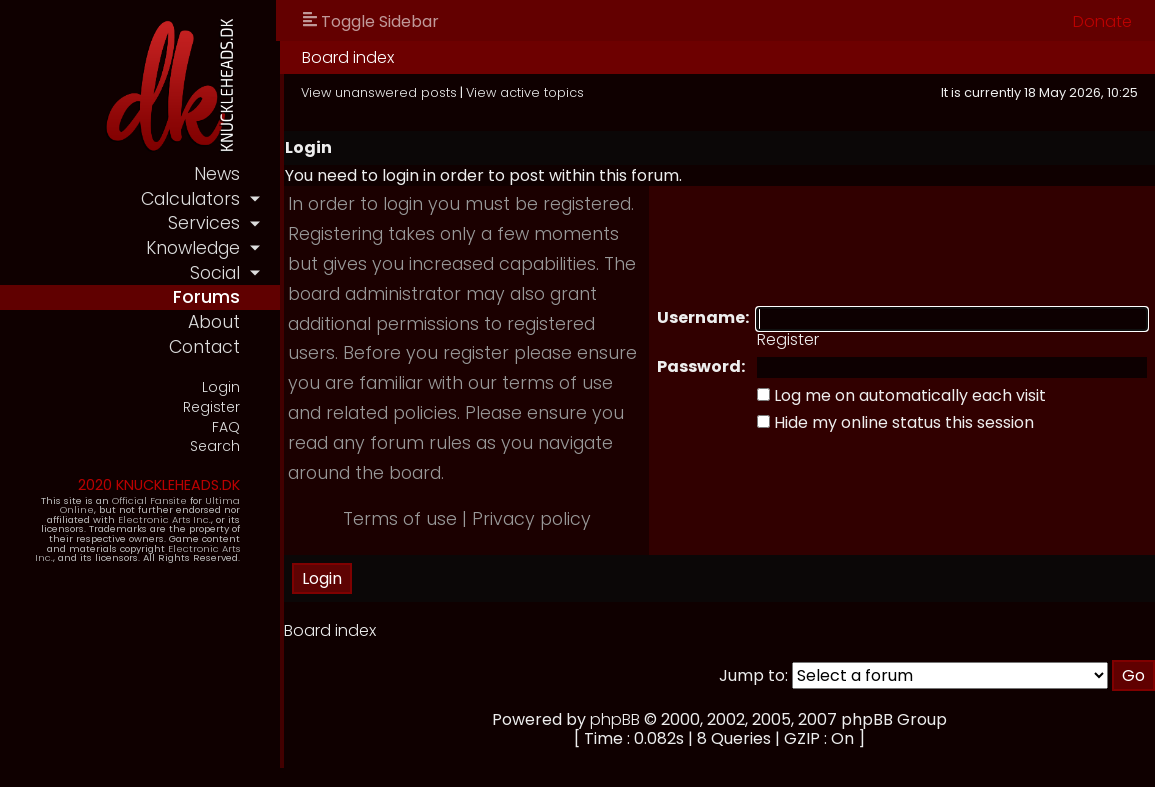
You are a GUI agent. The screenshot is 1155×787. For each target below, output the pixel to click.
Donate (1102, 21)
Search (215, 446)
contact (204, 347)
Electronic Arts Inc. (164, 519)
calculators (190, 199)
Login (221, 387)
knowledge (193, 248)
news (217, 174)
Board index (348, 57)
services (204, 223)
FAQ (226, 427)
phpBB (615, 719)
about (214, 322)
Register (211, 407)
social (215, 273)
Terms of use (400, 519)
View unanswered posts (379, 92)
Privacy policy (531, 519)
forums (206, 297)
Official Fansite (149, 500)
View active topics (525, 92)
